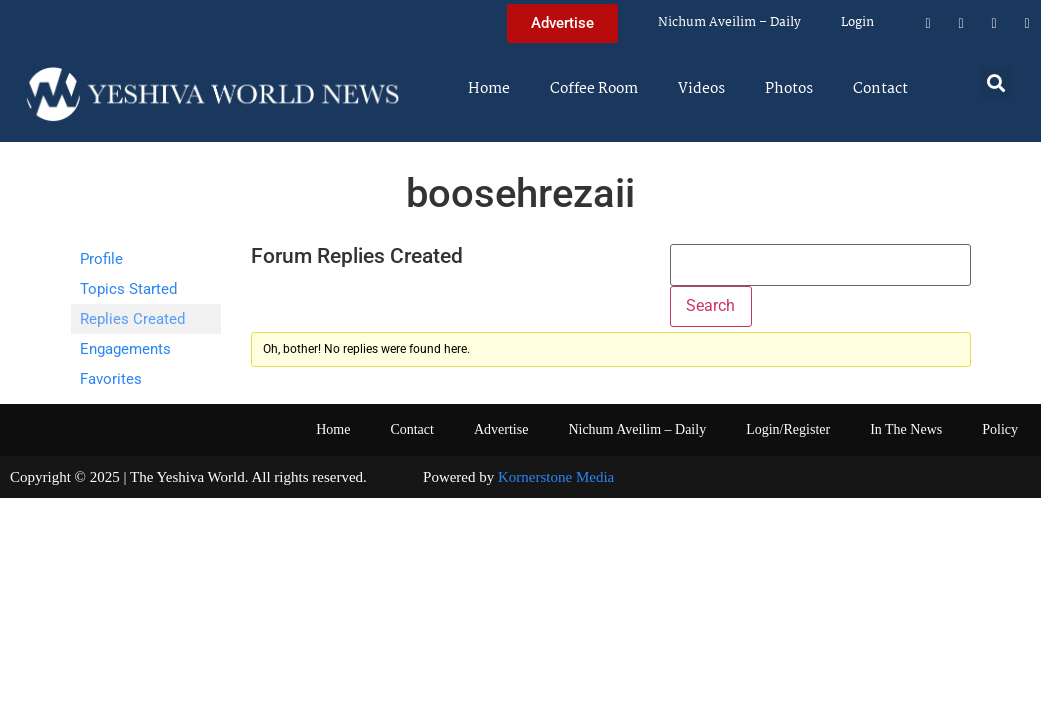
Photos (789, 89)
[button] (996, 82)
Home (489, 89)
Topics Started (128, 289)
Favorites (111, 379)
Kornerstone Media (556, 477)
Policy (1000, 429)
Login (857, 22)
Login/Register (788, 429)
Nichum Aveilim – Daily (729, 22)
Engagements (125, 349)
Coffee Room (594, 89)
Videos (701, 89)
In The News (906, 429)
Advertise (501, 429)
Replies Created (132, 319)
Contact (880, 89)
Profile (101, 259)
